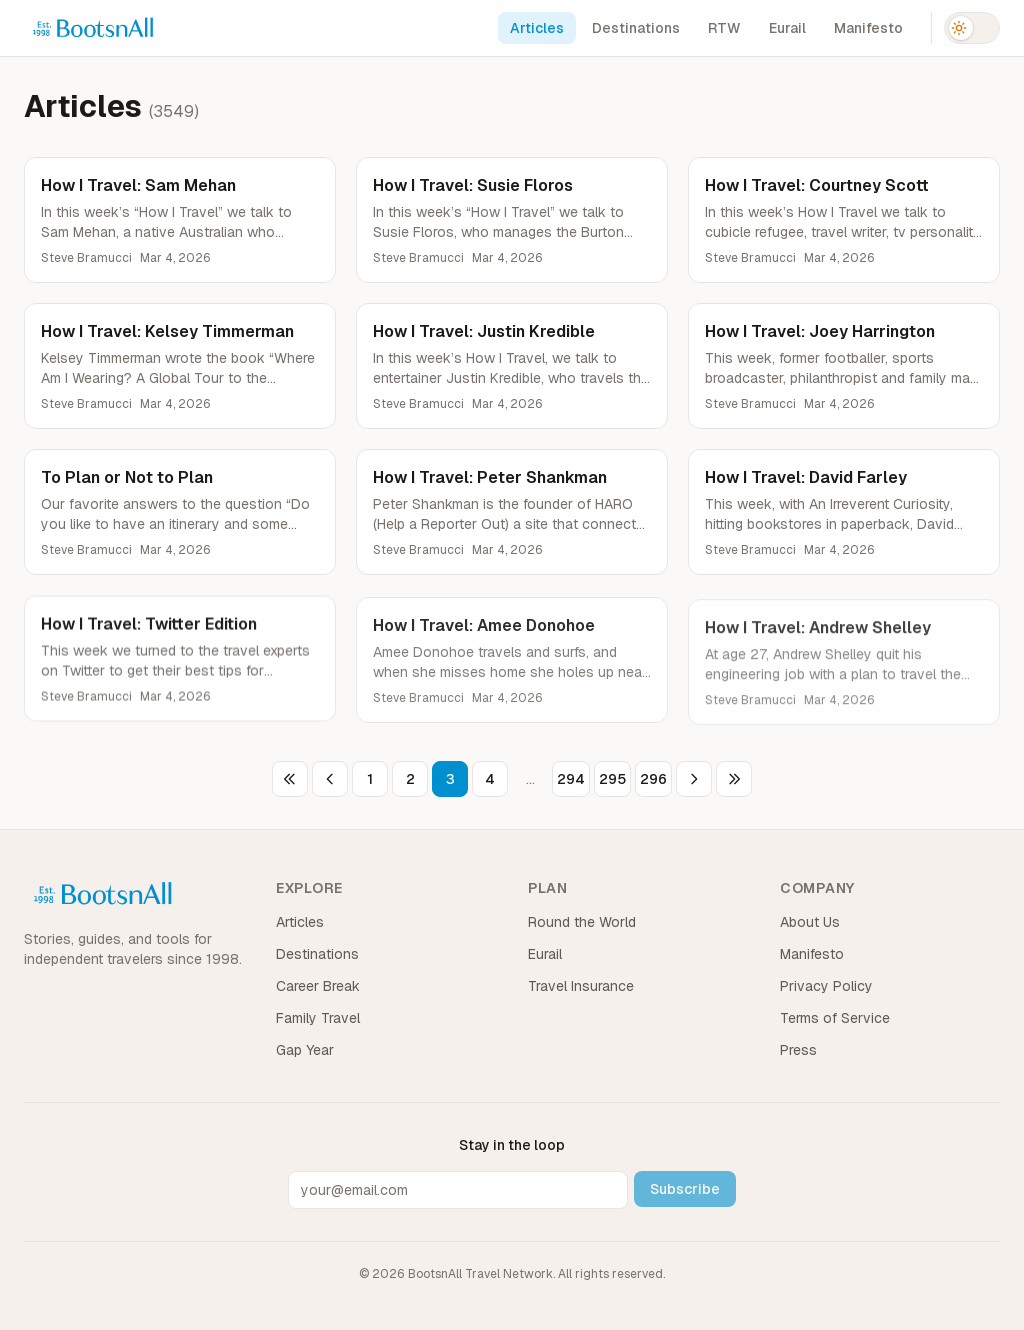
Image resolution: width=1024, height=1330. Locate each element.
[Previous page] (330, 779)
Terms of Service (835, 1018)
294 (571, 779)
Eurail (787, 28)
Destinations (636, 28)
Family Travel (318, 1018)
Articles (537, 28)
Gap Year (305, 1050)
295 (612, 779)
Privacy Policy (826, 986)
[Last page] (734, 779)
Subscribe (685, 1189)
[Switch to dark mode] (972, 28)
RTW (724, 28)
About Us (810, 922)
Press (798, 1050)
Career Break (318, 986)
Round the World (582, 922)
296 (653, 779)
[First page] (290, 779)
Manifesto (868, 28)
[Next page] (694, 779)
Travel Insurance (581, 986)
